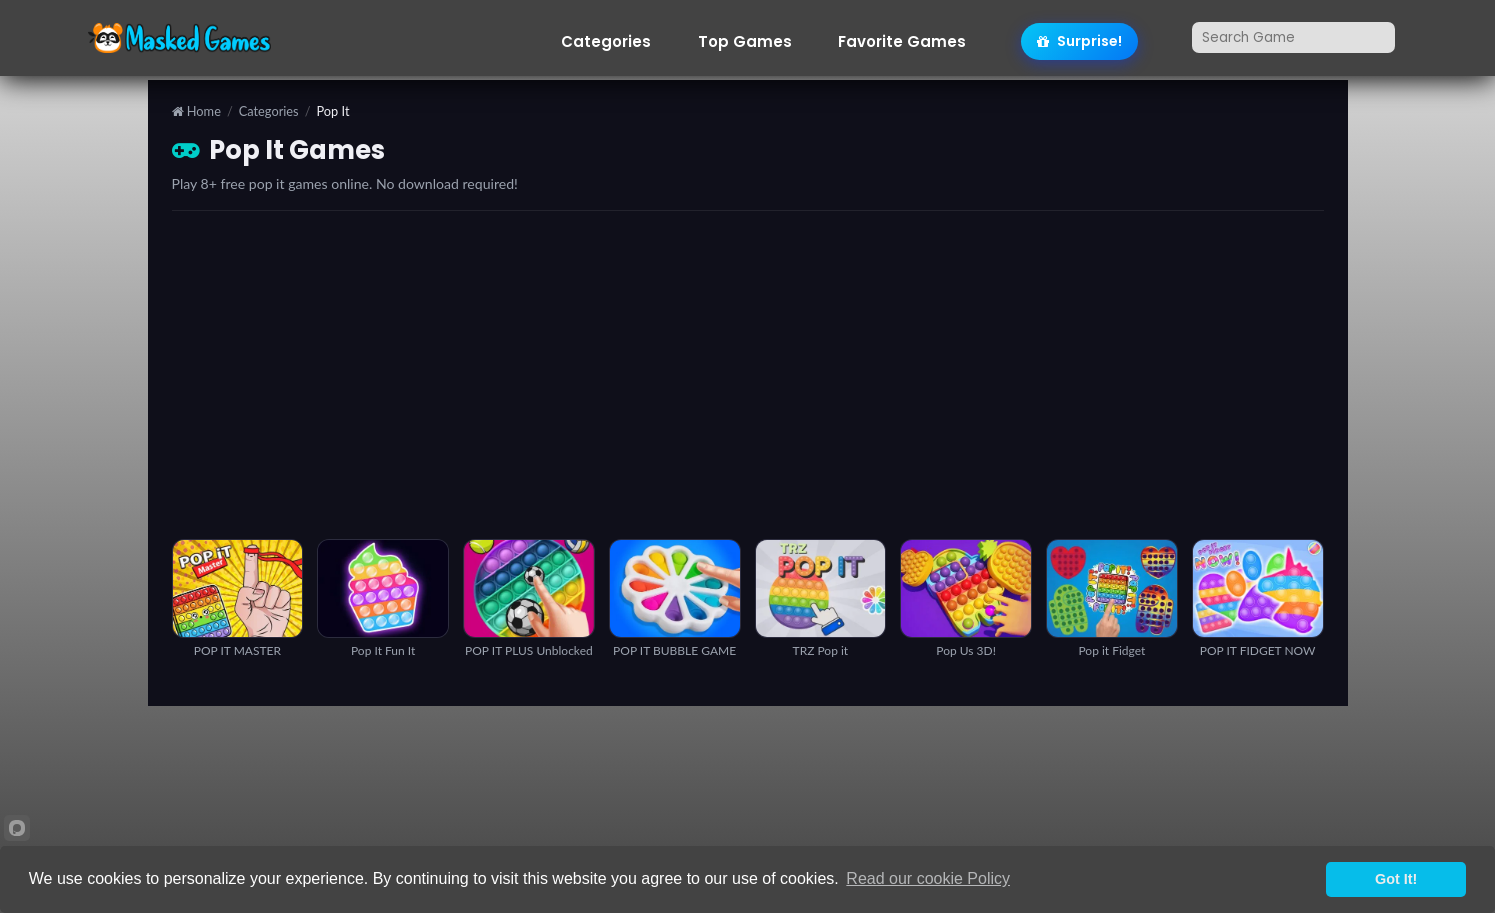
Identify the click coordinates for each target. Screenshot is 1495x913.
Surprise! (1079, 41)
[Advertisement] (748, 375)
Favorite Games (902, 42)
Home (196, 111)
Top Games (745, 42)
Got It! (1396, 879)
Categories (606, 42)
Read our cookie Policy (928, 878)
